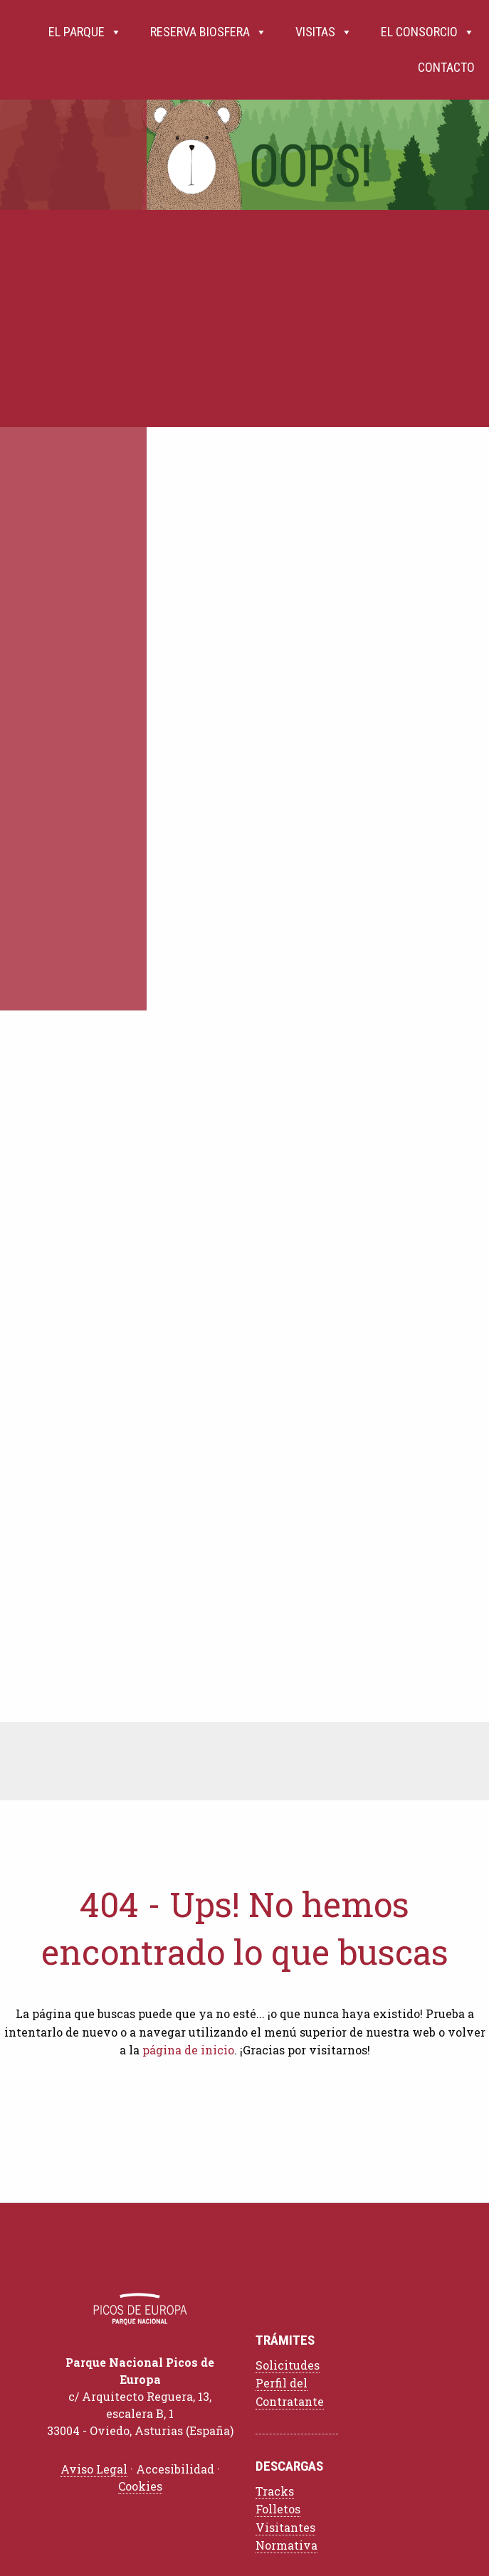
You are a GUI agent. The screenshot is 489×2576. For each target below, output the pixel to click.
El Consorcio (428, 32)
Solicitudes (288, 2365)
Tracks (275, 2490)
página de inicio (188, 2049)
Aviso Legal (94, 2468)
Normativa (286, 2545)
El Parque (85, 32)
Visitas (323, 32)
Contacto (446, 67)
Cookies (140, 2486)
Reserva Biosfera (208, 32)
